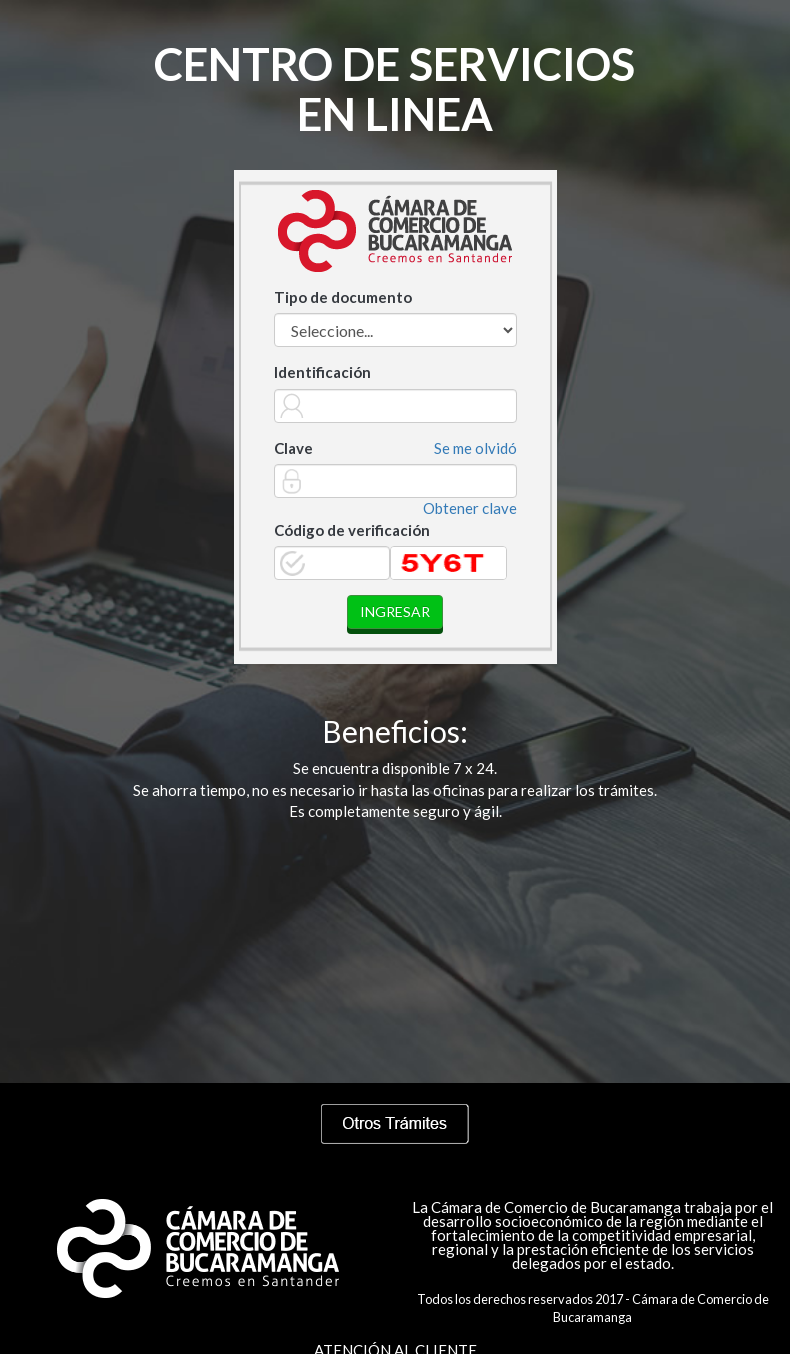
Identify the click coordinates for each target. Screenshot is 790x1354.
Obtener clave (470, 508)
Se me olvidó (475, 448)
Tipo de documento (343, 297)
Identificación (322, 372)
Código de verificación (352, 530)
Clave (293, 448)
